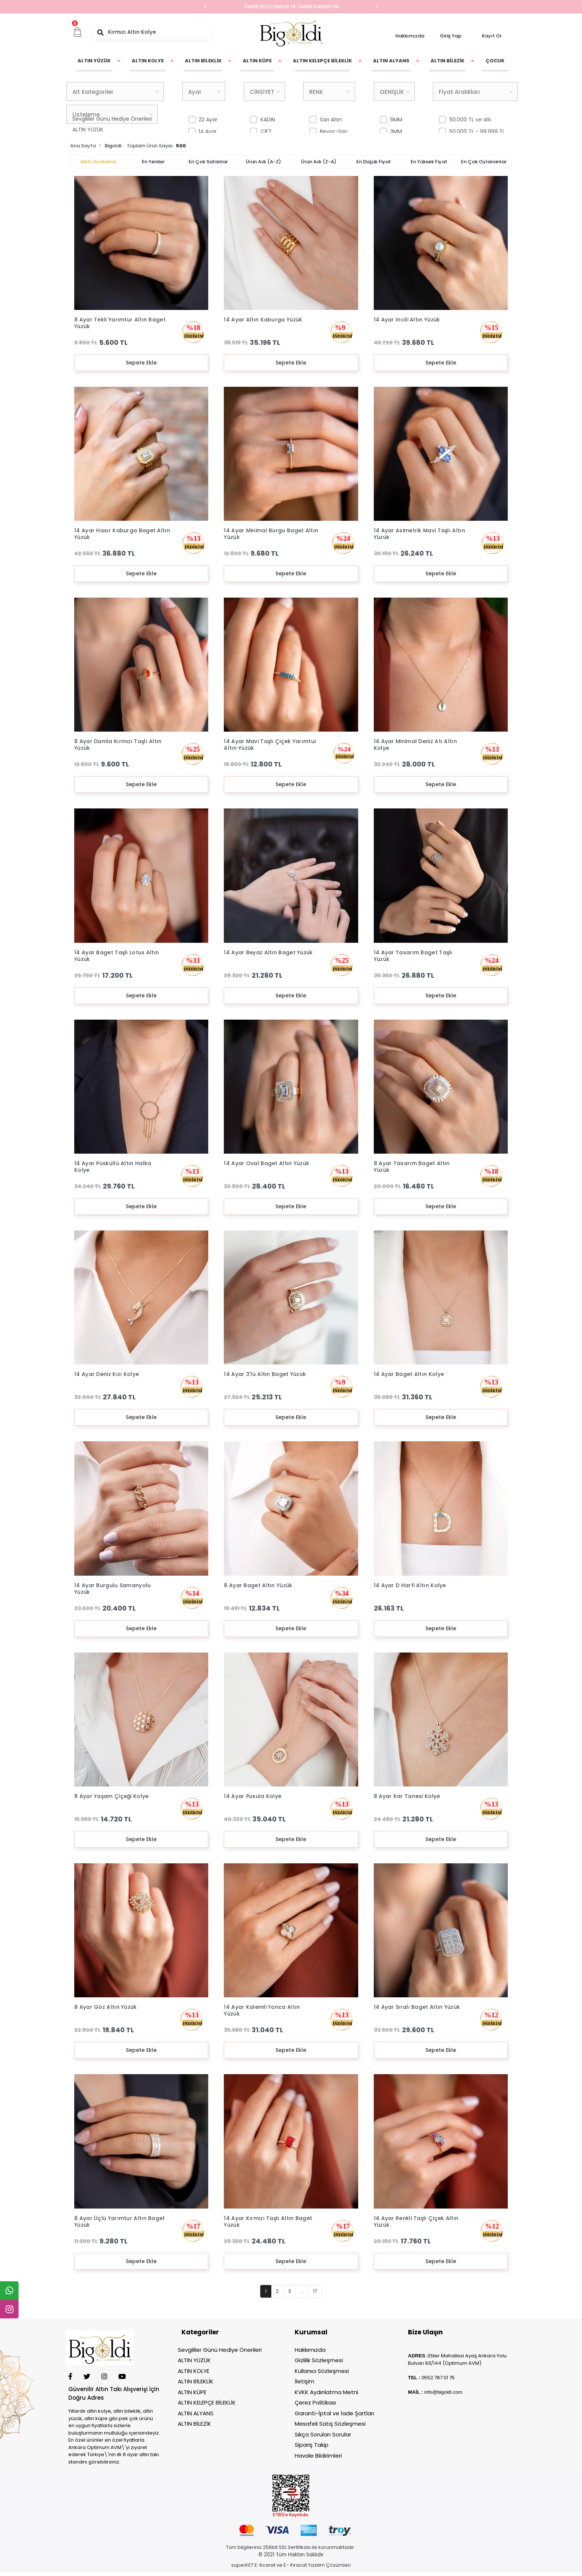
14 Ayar (208, 131)
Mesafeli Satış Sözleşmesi (330, 2424)
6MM (396, 119)
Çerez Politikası (315, 2402)
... (302, 2291)
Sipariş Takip (311, 2445)
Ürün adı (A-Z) (263, 161)
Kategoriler (200, 2332)
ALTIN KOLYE (193, 2371)
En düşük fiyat (373, 161)
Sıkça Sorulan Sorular (323, 2434)
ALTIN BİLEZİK (194, 2424)
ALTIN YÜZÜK (87, 129)
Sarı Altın (331, 119)
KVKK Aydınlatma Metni (326, 2392)
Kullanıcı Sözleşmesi (322, 2371)
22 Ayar (208, 119)
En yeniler (153, 161)
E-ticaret (265, 2565)
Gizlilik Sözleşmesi (319, 2360)
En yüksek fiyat (429, 161)
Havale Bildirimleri (318, 2455)
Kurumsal (311, 2332)
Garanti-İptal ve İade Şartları (334, 2413)
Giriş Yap (450, 35)
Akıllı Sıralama (98, 161)
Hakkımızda (409, 35)
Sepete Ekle (141, 362)
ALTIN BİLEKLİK (195, 2381)
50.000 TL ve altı (470, 119)
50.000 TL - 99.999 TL (477, 131)
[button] (77, 32)
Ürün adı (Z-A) (318, 161)
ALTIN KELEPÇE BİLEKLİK (207, 2402)
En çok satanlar (208, 161)
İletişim (304, 2381)
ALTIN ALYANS (195, 2413)
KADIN (268, 119)
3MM (396, 131)
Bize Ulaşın (425, 2332)
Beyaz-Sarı (333, 131)
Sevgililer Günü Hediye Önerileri (220, 2350)
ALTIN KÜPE (192, 2392)
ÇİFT (266, 131)
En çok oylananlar (484, 161)
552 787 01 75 (439, 2377)
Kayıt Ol (491, 35)
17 (315, 2291)
